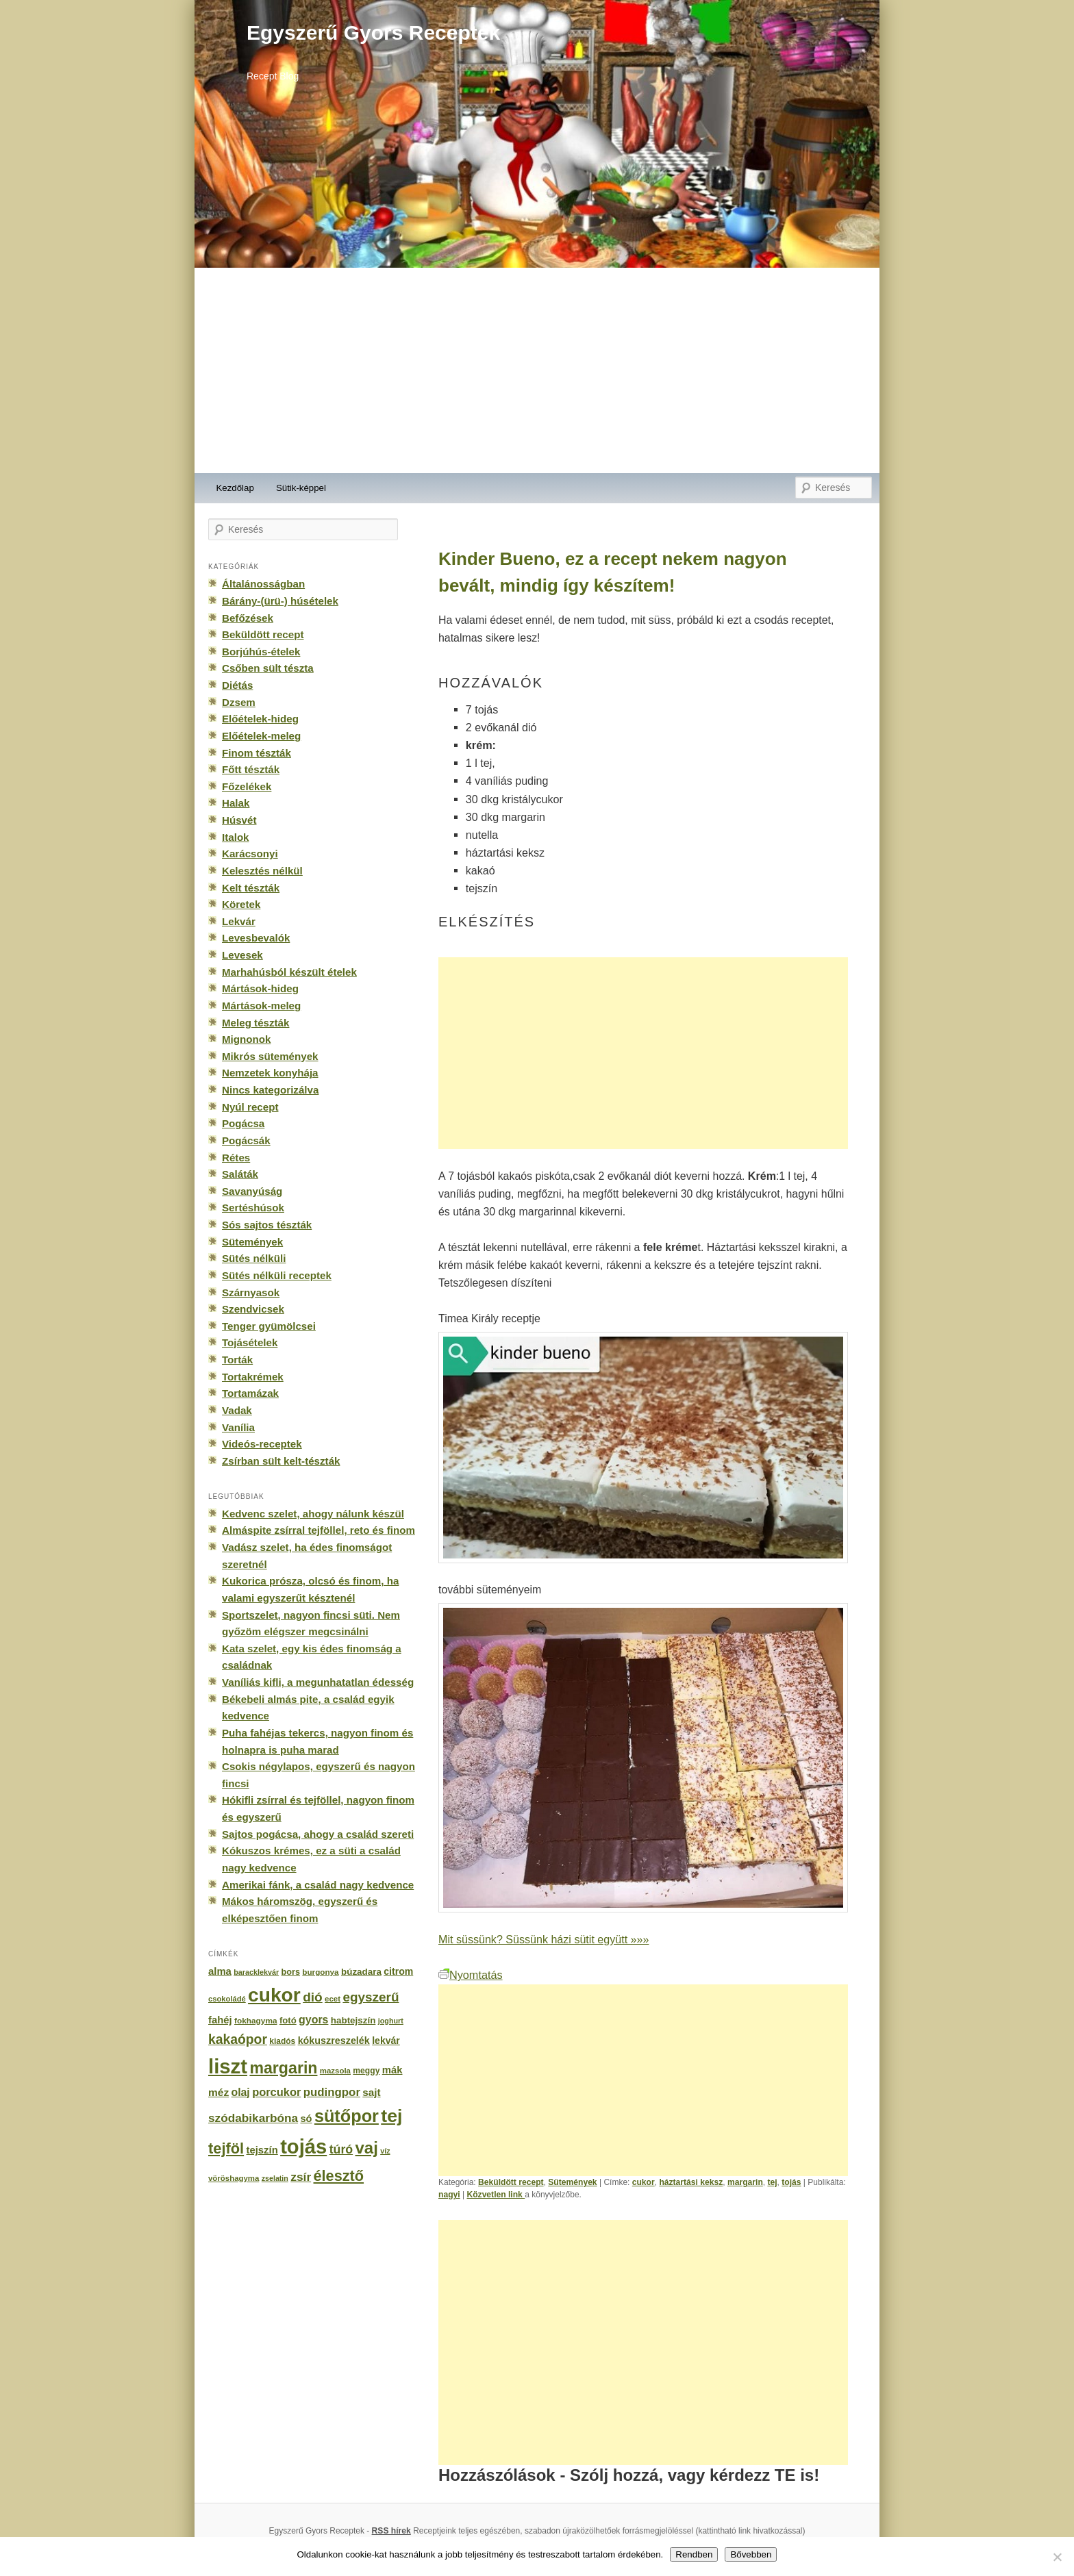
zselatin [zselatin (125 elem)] (275, 2178)
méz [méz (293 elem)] (218, 2092)
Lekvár (238, 921)
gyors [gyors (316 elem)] (313, 2019)
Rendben (693, 2554)
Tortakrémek (253, 1376)
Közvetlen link (495, 2194)
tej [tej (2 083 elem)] (391, 2116)
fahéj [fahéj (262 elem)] (220, 2020)
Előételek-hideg (260, 718)
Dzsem (238, 702)
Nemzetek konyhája (270, 1072)
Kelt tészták (250, 888)
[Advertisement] (537, 370)
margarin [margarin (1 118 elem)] (283, 2068)
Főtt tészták (250, 769)
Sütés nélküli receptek (277, 1275)
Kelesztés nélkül (262, 870)
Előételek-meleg (261, 736)
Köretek (241, 904)
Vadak (237, 1410)
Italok (235, 837)
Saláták (240, 1174)
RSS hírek (391, 2531)
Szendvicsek (253, 1309)
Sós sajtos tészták (267, 1224)
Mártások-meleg (261, 1005)
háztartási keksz (691, 2182)
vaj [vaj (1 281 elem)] (366, 2147)
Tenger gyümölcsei (269, 1326)
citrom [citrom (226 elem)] (398, 1971)
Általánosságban (263, 584)
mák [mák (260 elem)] (392, 2069)
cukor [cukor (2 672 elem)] (274, 1995)
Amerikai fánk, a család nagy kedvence (318, 1885)
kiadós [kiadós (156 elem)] (282, 2041)
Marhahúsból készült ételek (289, 972)
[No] (1057, 2557)
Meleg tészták (255, 1022)
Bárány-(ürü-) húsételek (280, 601)
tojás (791, 2182)
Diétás (237, 685)
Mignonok (246, 1039)
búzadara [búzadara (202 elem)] (361, 1972)
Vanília (238, 1427)
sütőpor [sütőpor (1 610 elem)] (346, 2115)
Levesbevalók (256, 938)
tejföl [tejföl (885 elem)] (226, 2148)
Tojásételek (249, 1342)
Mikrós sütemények (270, 1056)
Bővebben (750, 2554)
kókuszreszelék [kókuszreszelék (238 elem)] (334, 2040)
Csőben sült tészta (268, 668)
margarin (745, 2182)
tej (772, 2182)
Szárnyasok (250, 1292)
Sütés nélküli (254, 1258)
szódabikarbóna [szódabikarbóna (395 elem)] (253, 2118)
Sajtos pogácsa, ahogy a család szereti (318, 1834)
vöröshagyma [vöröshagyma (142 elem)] (233, 2178)
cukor (643, 2182)
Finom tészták (256, 753)
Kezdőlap (235, 488)
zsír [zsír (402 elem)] (300, 2177)
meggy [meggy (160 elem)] (366, 2070)
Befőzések (247, 618)
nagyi (449, 2194)
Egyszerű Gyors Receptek (373, 32)
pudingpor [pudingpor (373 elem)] (331, 2092)
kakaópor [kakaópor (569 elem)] (237, 2039)
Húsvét (239, 820)
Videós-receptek (262, 1444)
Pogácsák (246, 1140)
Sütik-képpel (301, 488)
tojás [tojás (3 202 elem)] (303, 2147)
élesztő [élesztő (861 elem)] (339, 2175)
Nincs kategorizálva (270, 1090)
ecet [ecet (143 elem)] (332, 1999)
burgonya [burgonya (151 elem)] (320, 1971)
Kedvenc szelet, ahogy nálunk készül (313, 1513)
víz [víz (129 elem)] (385, 2151)
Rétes (236, 1157)
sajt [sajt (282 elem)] (371, 2092)
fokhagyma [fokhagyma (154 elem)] (255, 2020)
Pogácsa (243, 1123)
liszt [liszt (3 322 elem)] (227, 2066)
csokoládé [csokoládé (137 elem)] (227, 1999)
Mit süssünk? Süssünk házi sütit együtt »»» (543, 1939)
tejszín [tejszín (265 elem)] (262, 2150)
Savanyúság (252, 1191)
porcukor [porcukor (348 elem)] (276, 2092)
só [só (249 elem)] (306, 2118)
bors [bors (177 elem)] (291, 1972)
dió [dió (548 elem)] (313, 1997)
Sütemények (572, 2182)
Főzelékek (246, 786)
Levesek (242, 955)
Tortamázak (250, 1393)
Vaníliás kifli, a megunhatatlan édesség (318, 1682)
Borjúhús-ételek (261, 651)
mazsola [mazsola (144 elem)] (335, 2071)
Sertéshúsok (253, 1207)
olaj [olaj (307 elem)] (241, 2092)
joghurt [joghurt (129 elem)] (390, 2021)
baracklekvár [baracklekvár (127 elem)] (256, 1972)
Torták (237, 1359)
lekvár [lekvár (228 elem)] (386, 2040)
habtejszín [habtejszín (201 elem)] (353, 2020)
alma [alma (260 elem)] (220, 1971)
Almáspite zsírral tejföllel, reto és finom (318, 1530)
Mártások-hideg (260, 988)
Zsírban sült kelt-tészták (281, 1461)
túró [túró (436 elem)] (341, 2149)
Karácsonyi (250, 853)
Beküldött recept (511, 2182)
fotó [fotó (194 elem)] (288, 2020)
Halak (235, 803)
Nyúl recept (250, 1107)
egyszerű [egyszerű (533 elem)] (370, 1997)
